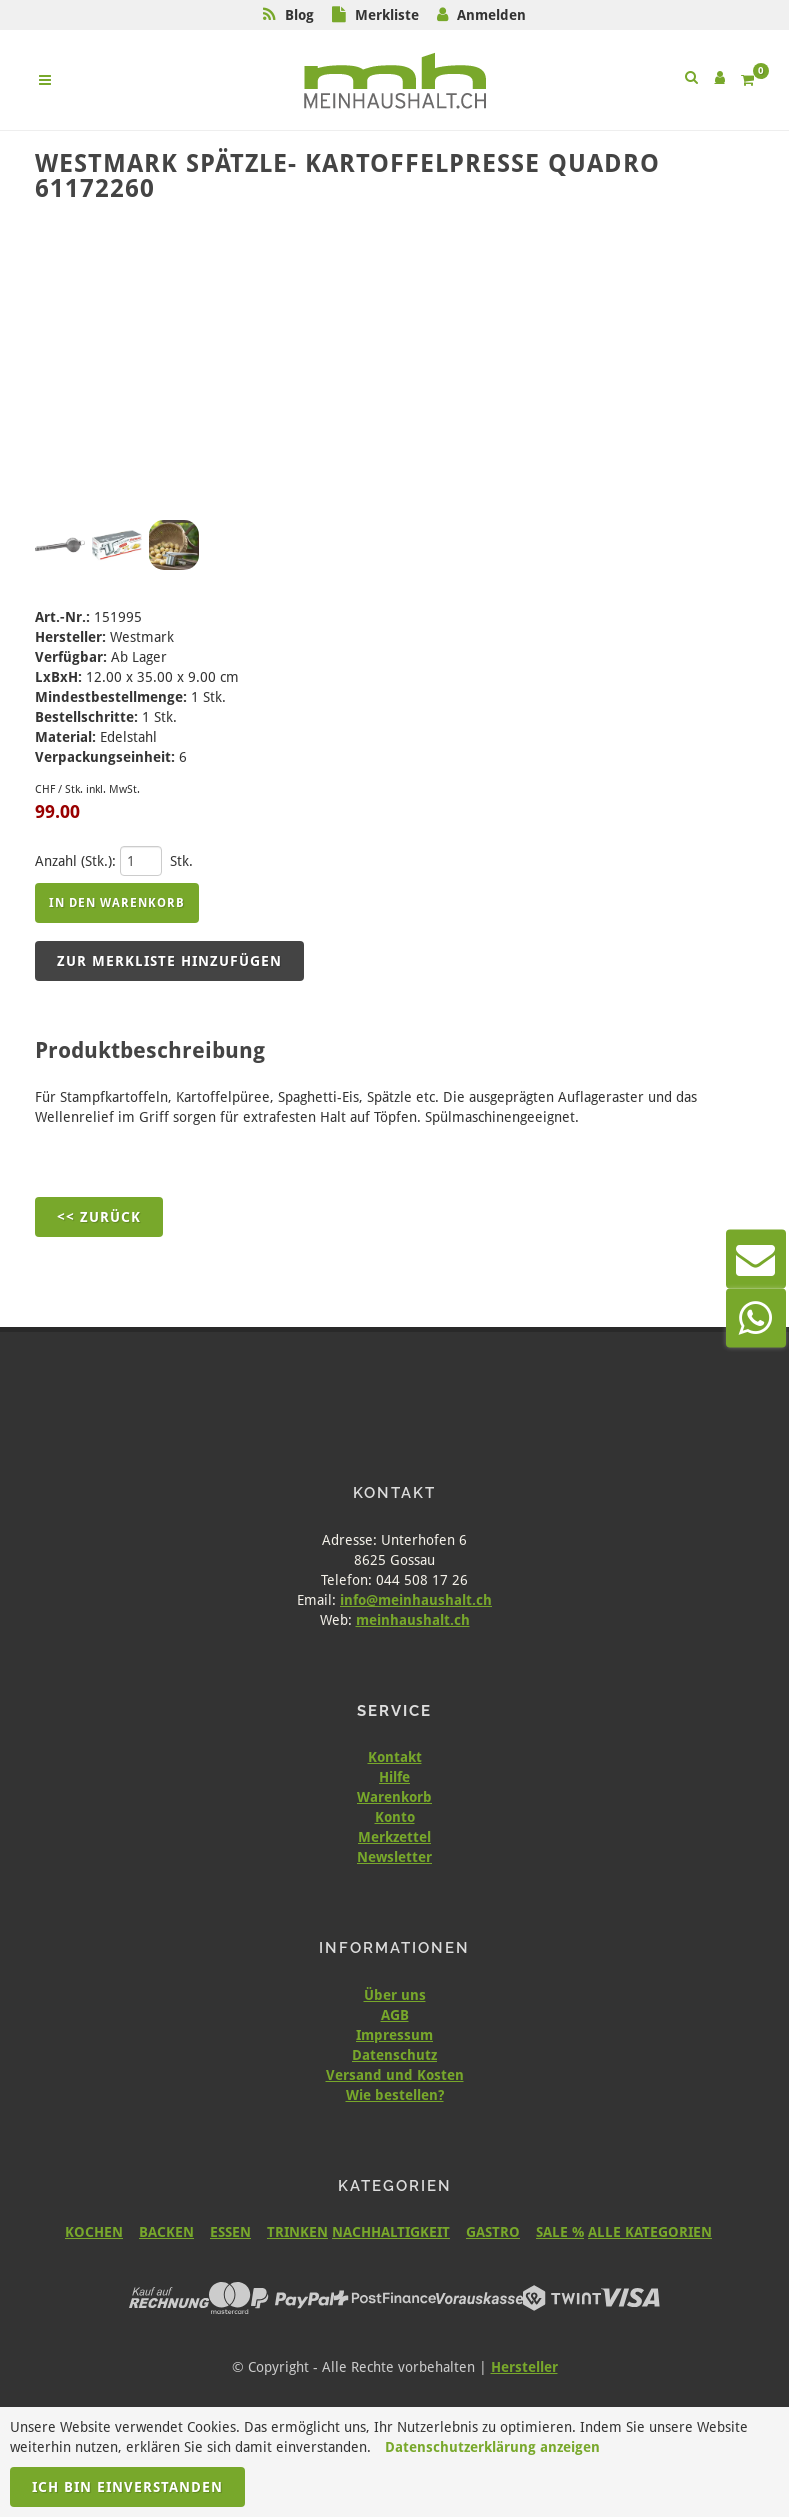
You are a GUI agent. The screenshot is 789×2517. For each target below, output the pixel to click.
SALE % (560, 2232)
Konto (395, 1817)
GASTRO (493, 2232)
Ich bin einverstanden (127, 2487)
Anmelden (491, 15)
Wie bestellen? (395, 2095)
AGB (395, 2015)
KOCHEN (94, 2232)
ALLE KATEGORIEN (650, 2232)
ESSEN (230, 2232)
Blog (299, 15)
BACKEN (166, 2232)
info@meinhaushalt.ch (416, 1600)
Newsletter (394, 1857)
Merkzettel (394, 1837)
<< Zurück (99, 1217)
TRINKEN (297, 2232)
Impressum (394, 2035)
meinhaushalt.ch (413, 1620)
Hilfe (394, 1777)
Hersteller (524, 2367)
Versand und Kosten (395, 2075)
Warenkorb (394, 1797)
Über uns (395, 1995)
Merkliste (387, 15)
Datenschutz (394, 2055)
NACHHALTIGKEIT (391, 2232)
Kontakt (395, 1757)
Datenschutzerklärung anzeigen (492, 2447)
